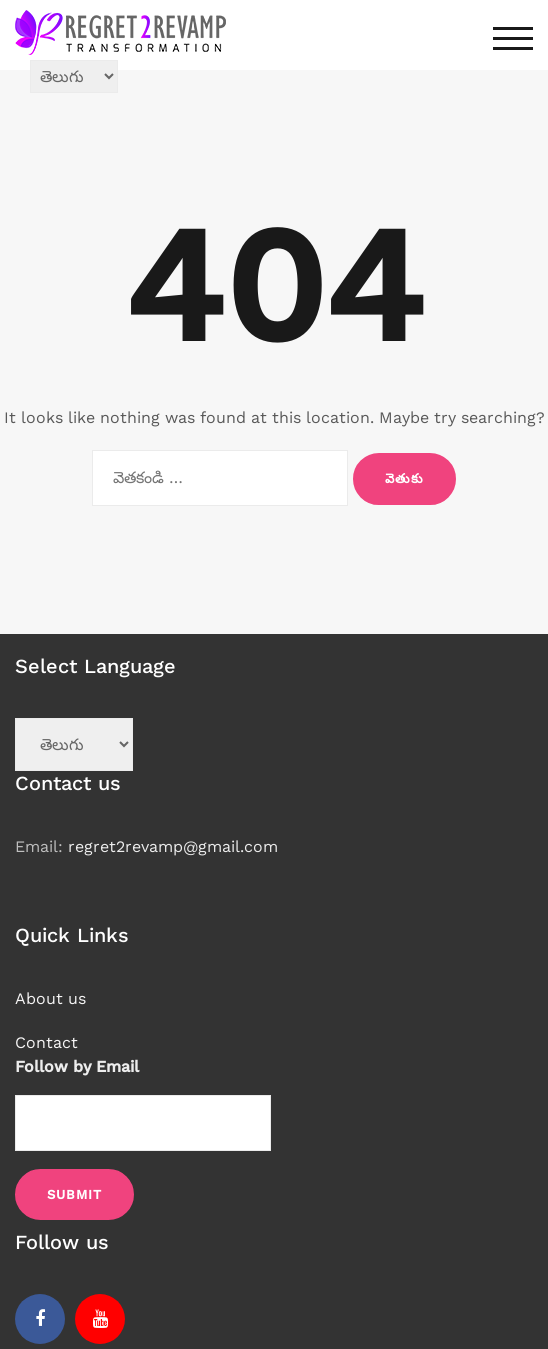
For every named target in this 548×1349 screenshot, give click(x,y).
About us (50, 998)
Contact (46, 1042)
